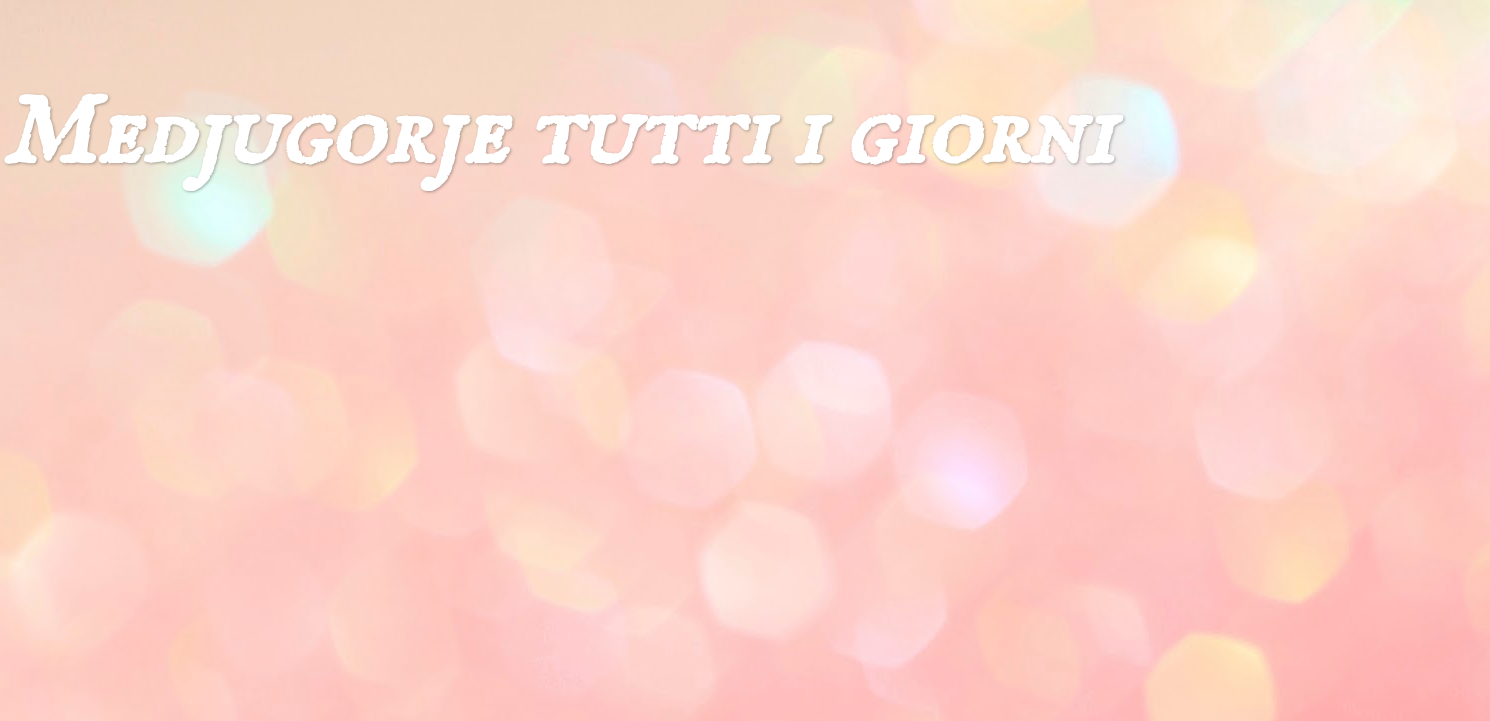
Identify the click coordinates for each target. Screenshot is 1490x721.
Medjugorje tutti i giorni (556, 135)
